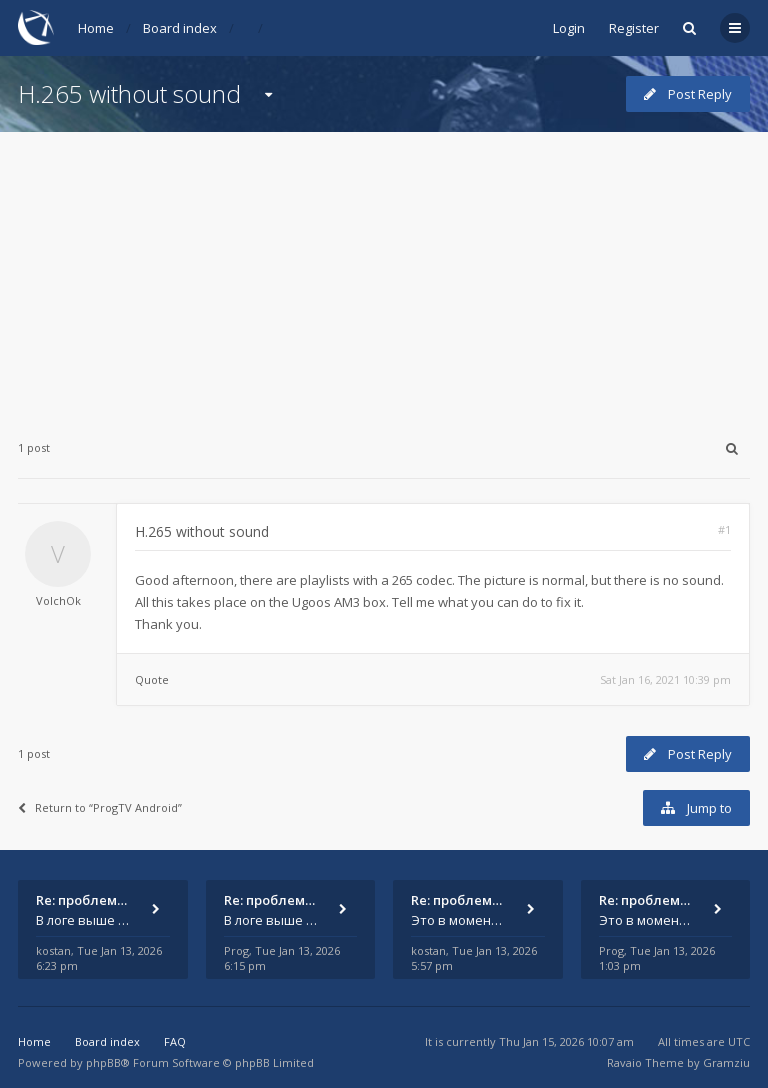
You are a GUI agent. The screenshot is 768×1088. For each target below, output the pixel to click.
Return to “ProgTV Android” (100, 807)
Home (96, 28)
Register (634, 28)
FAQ (175, 1041)
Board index (180, 28)
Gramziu (726, 1062)
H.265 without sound (129, 93)
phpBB (103, 1062)
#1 (724, 529)
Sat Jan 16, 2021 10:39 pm (665, 679)
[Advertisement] (384, 272)
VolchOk (58, 600)
